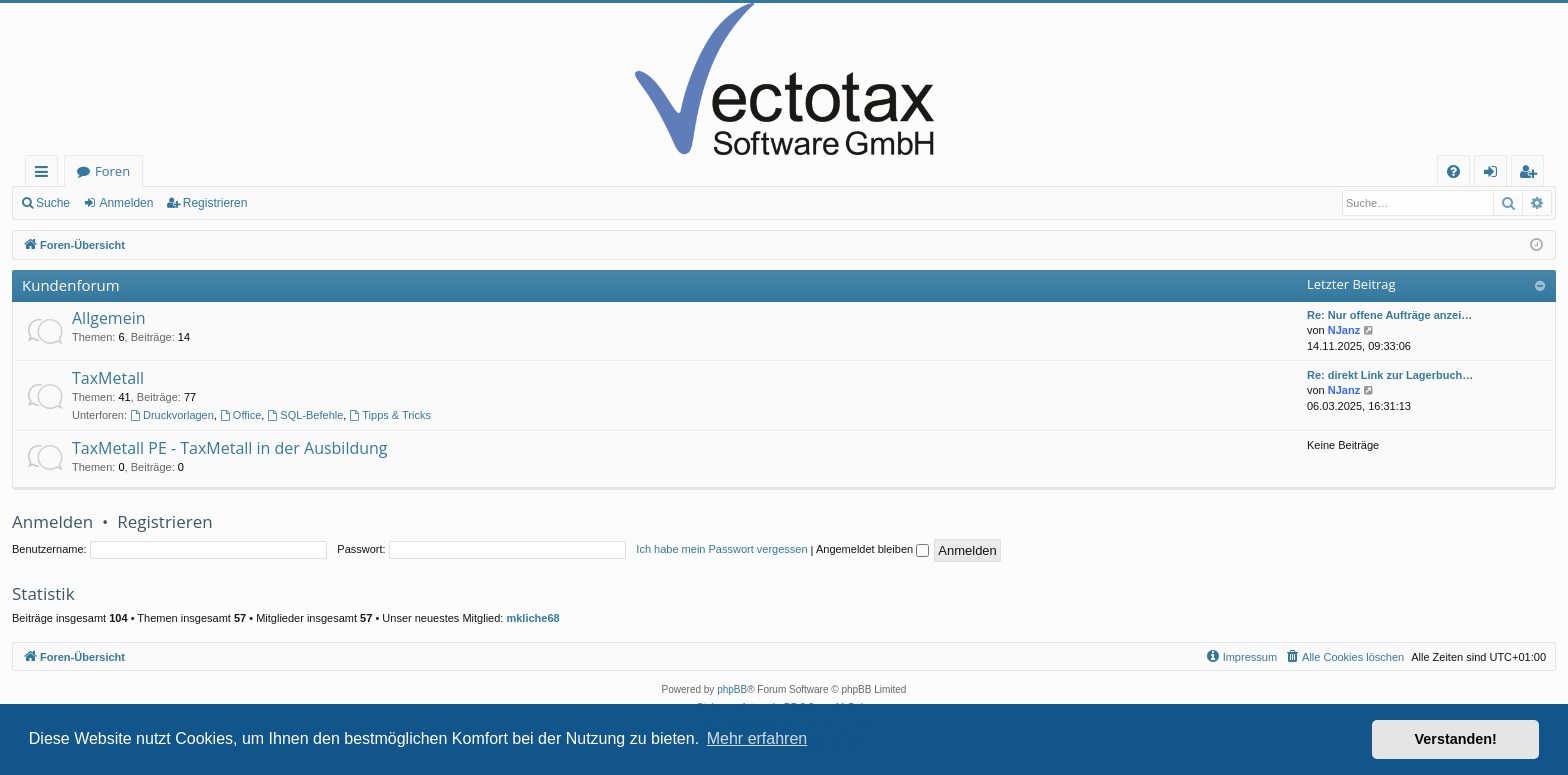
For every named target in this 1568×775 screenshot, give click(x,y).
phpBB (732, 689)
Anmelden (126, 203)
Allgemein (109, 318)
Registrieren (215, 203)
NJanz (1344, 330)
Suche (53, 203)
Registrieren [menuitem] (1532, 174)
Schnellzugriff (45, 174)
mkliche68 (532, 618)
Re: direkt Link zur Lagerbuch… (1390, 375)
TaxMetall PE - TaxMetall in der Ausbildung (230, 448)
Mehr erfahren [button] (757, 738)
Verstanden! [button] (1456, 739)
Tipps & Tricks (390, 415)
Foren (112, 171)
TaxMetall (108, 378)
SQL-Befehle (305, 415)
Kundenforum (71, 285)
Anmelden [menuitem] (1496, 174)
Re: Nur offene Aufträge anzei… (1389, 315)
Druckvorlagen (172, 415)
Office (240, 415)
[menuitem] (1453, 171)
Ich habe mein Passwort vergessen (721, 549)
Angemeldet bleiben (872, 549)
